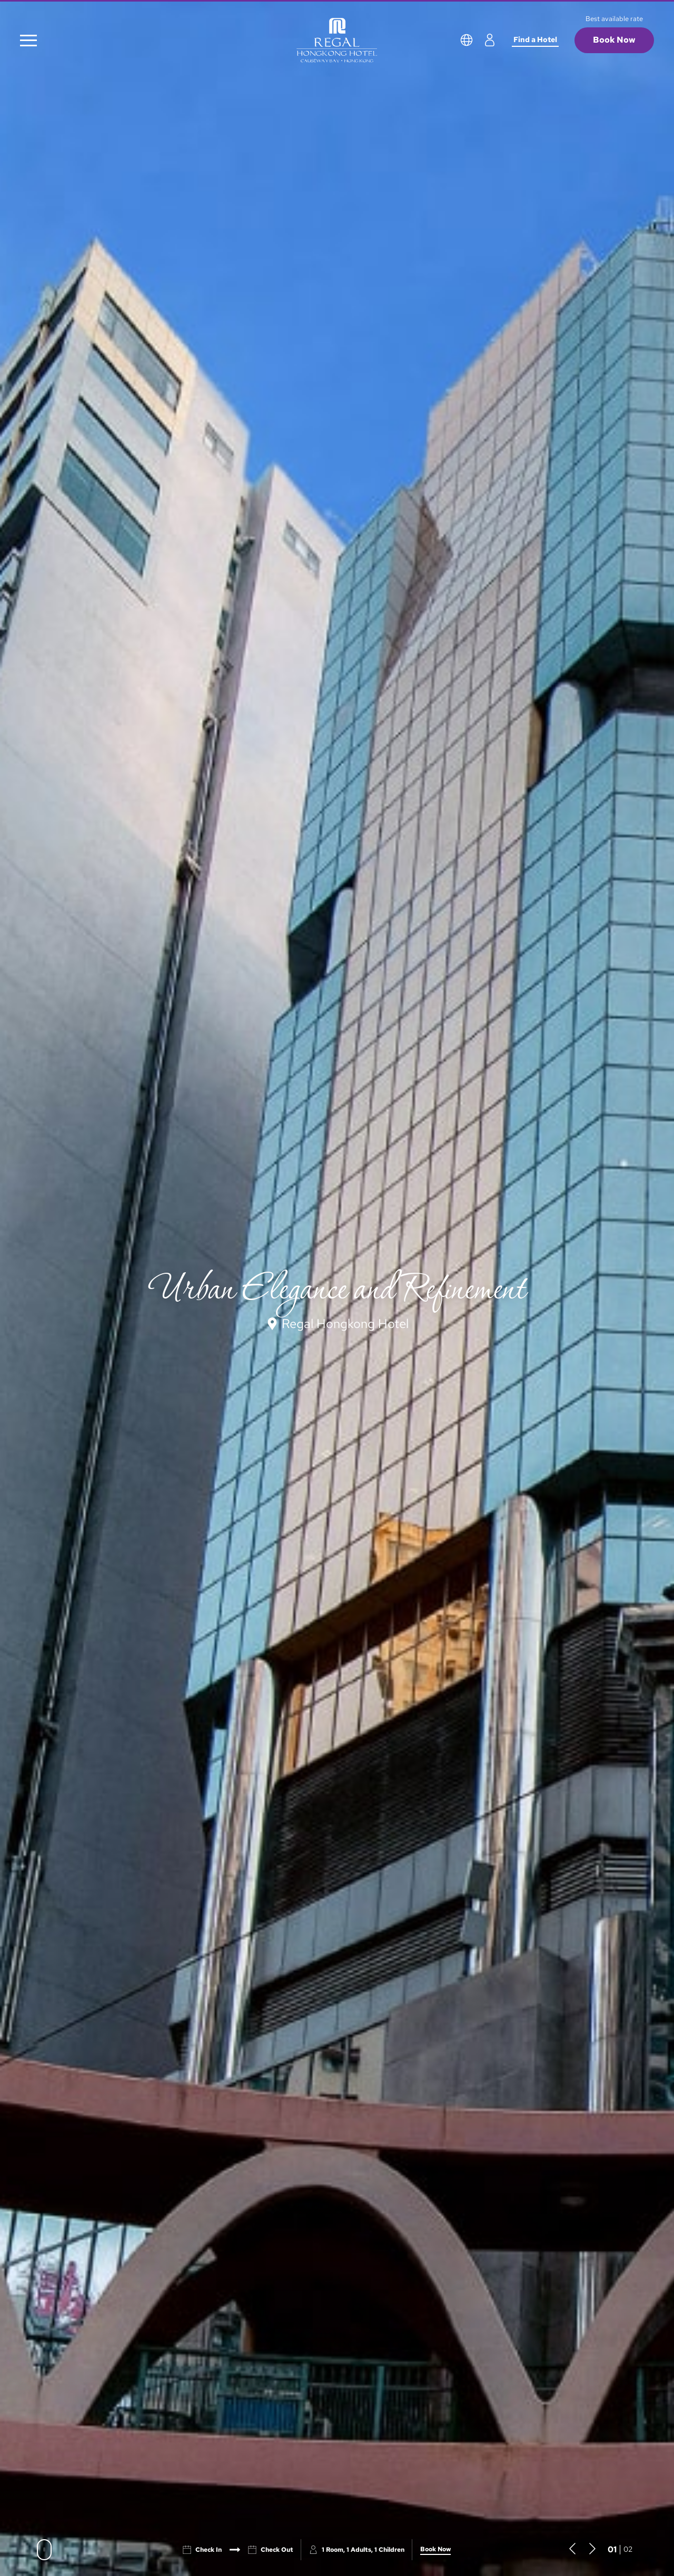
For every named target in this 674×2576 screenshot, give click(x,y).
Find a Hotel (535, 39)
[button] (572, 2548)
